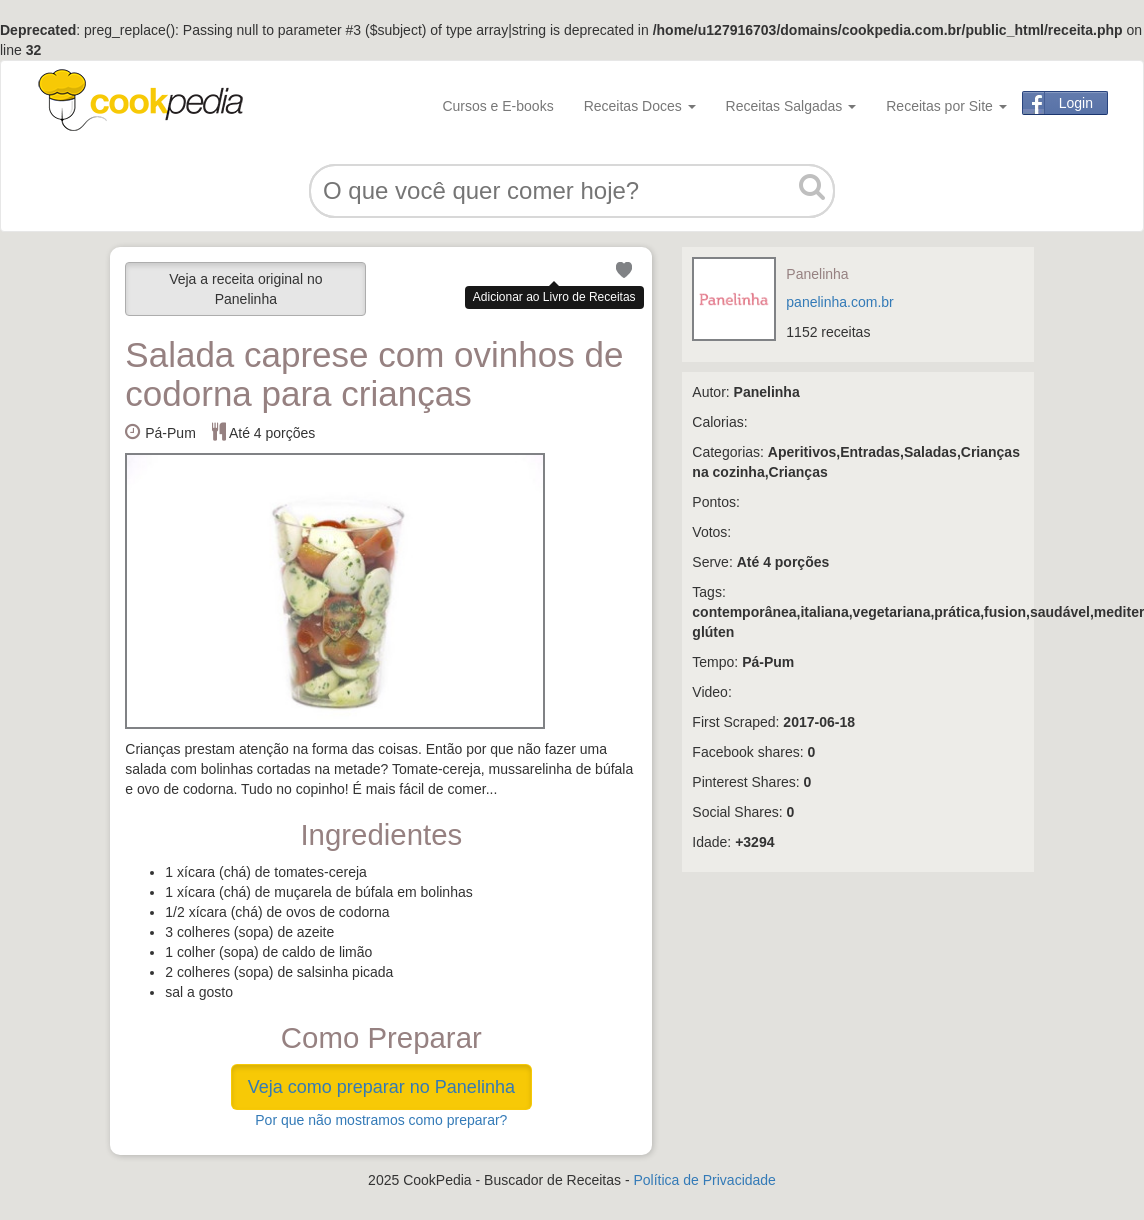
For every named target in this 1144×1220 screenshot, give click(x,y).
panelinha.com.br (839, 302)
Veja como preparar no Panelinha (381, 1087)
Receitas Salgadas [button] (791, 106)
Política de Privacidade (704, 1180)
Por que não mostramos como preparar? (381, 1120)
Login (1076, 103)
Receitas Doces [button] (640, 106)
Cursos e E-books (497, 106)
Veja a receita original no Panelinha (245, 289)
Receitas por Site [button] (946, 106)
